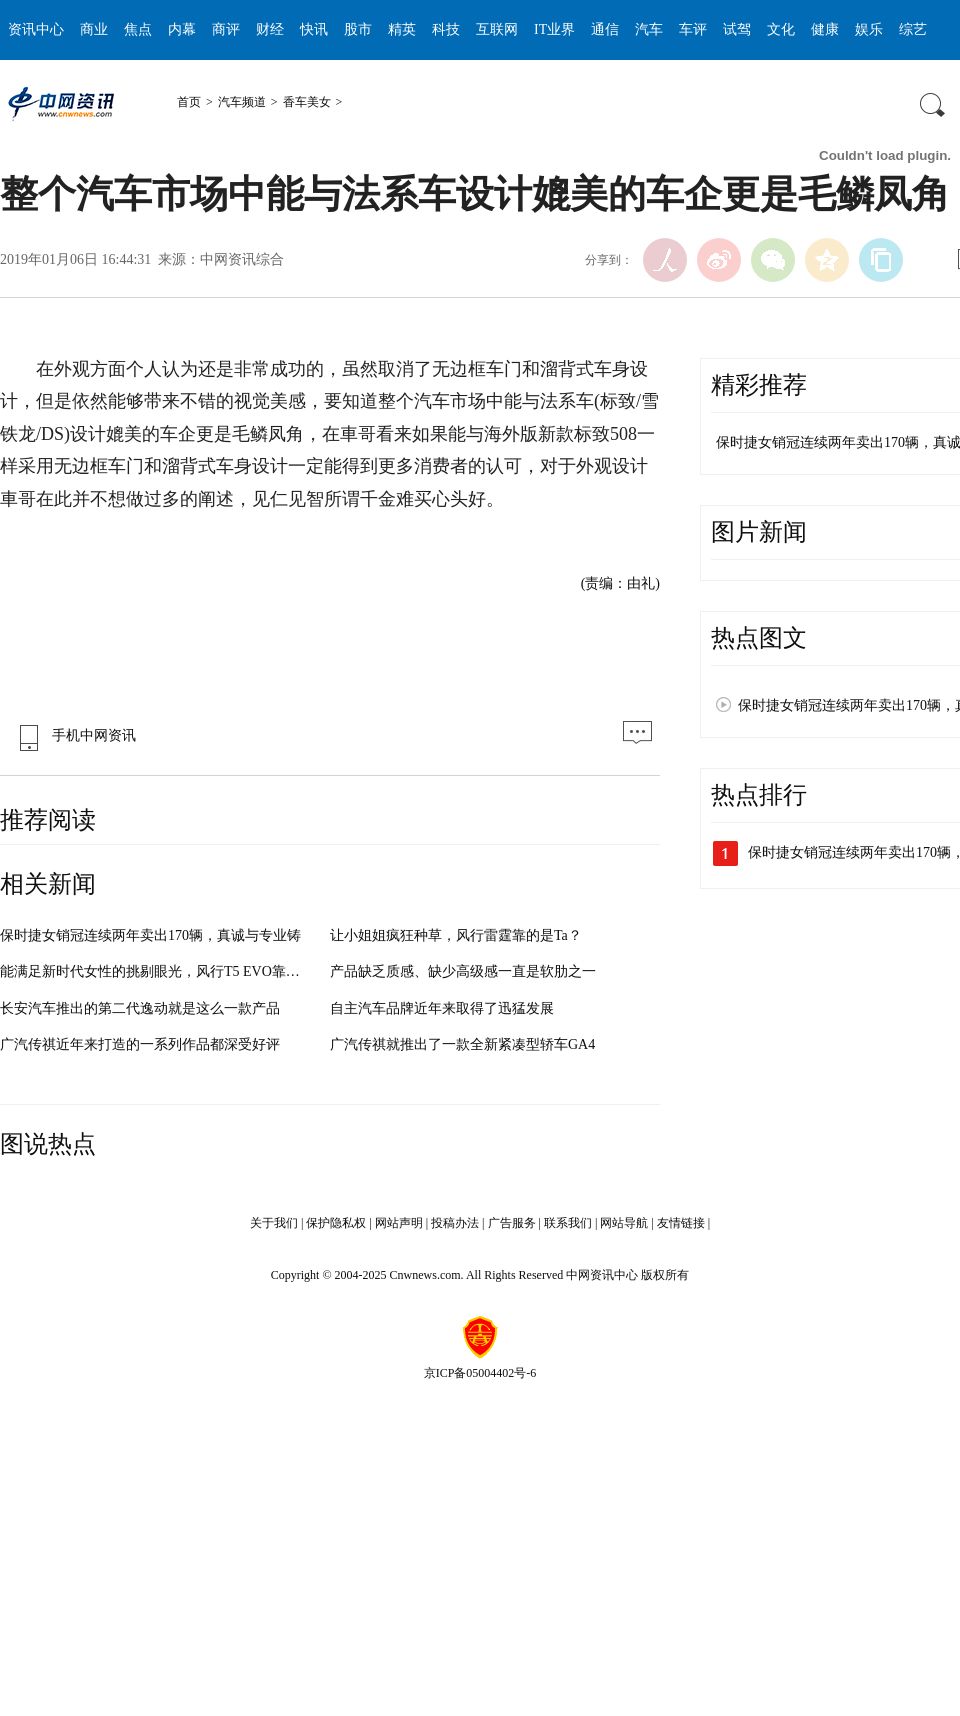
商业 (94, 29)
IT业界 (554, 29)
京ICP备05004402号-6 (480, 1373)
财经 (270, 29)
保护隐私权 (336, 1223)
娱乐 (869, 29)
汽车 (649, 29)
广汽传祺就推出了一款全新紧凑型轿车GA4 (462, 1044)
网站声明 (399, 1223)
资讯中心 (36, 29)
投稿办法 (455, 1223)
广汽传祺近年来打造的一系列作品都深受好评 (140, 1044)
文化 (781, 29)
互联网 (497, 29)
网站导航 (624, 1223)
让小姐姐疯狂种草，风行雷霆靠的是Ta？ (456, 935)
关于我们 (274, 1223)
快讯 (314, 29)
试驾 (737, 29)
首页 (189, 102)
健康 (825, 29)
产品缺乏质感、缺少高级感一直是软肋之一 (463, 971)
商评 (226, 29)
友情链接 (681, 1223)
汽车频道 (242, 102)
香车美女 (307, 102)
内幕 (182, 29)
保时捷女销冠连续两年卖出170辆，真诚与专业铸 (150, 935)
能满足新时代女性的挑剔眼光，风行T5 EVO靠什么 (157, 971)
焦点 (138, 29)
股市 (358, 29)
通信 (605, 29)
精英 (402, 29)
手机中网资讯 (73, 735)
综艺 (913, 29)
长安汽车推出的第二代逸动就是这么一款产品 (140, 1008)
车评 (693, 29)
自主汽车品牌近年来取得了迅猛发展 (442, 1008)
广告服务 (512, 1223)
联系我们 (568, 1223)
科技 (446, 29)
